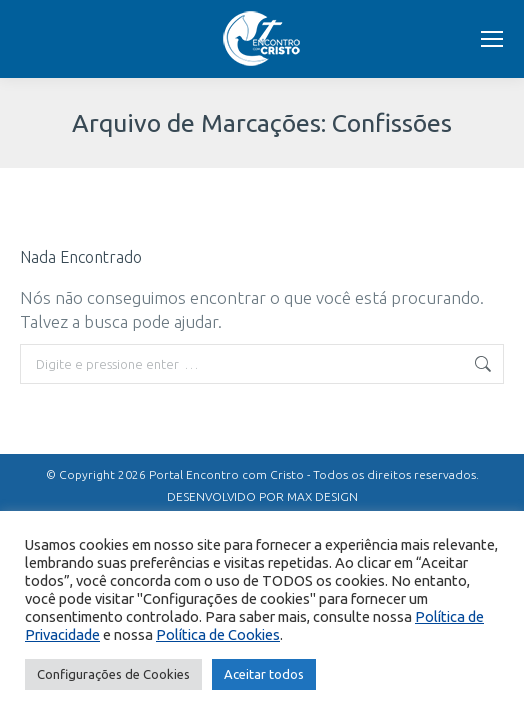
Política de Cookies (218, 634)
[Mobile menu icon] (492, 39)
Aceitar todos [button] (264, 674)
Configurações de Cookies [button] (113, 674)
